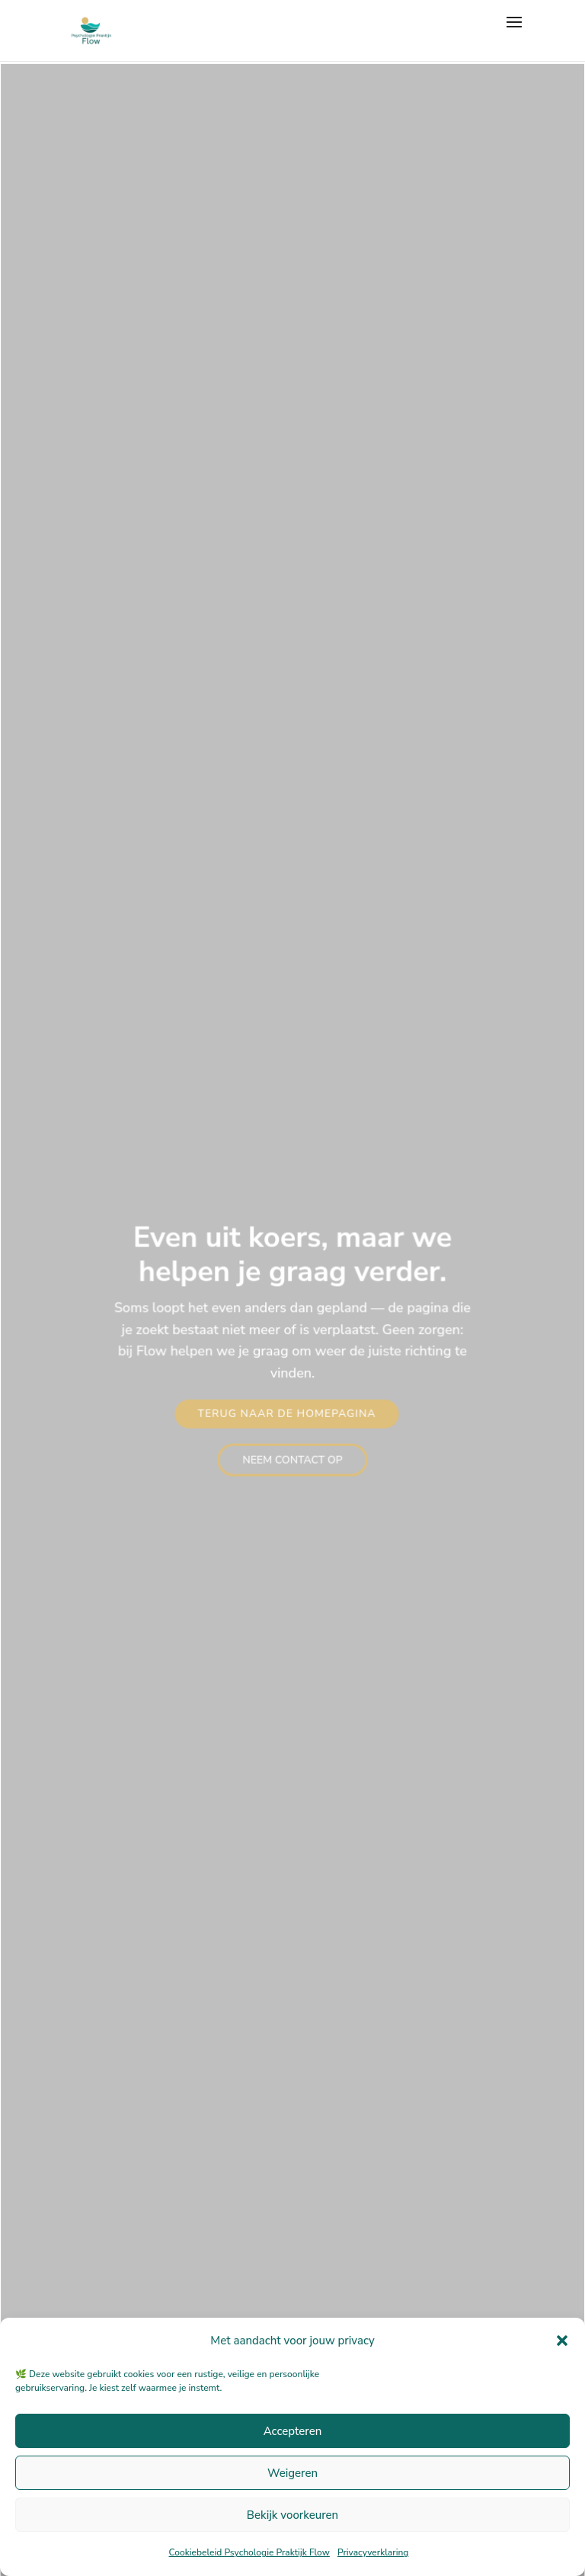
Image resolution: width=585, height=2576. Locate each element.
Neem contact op (292, 1459)
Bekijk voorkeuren (292, 2515)
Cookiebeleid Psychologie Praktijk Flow (249, 2552)
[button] (562, 2340)
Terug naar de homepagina (287, 1413)
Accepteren (293, 2431)
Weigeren (292, 2473)
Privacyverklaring (373, 2552)
